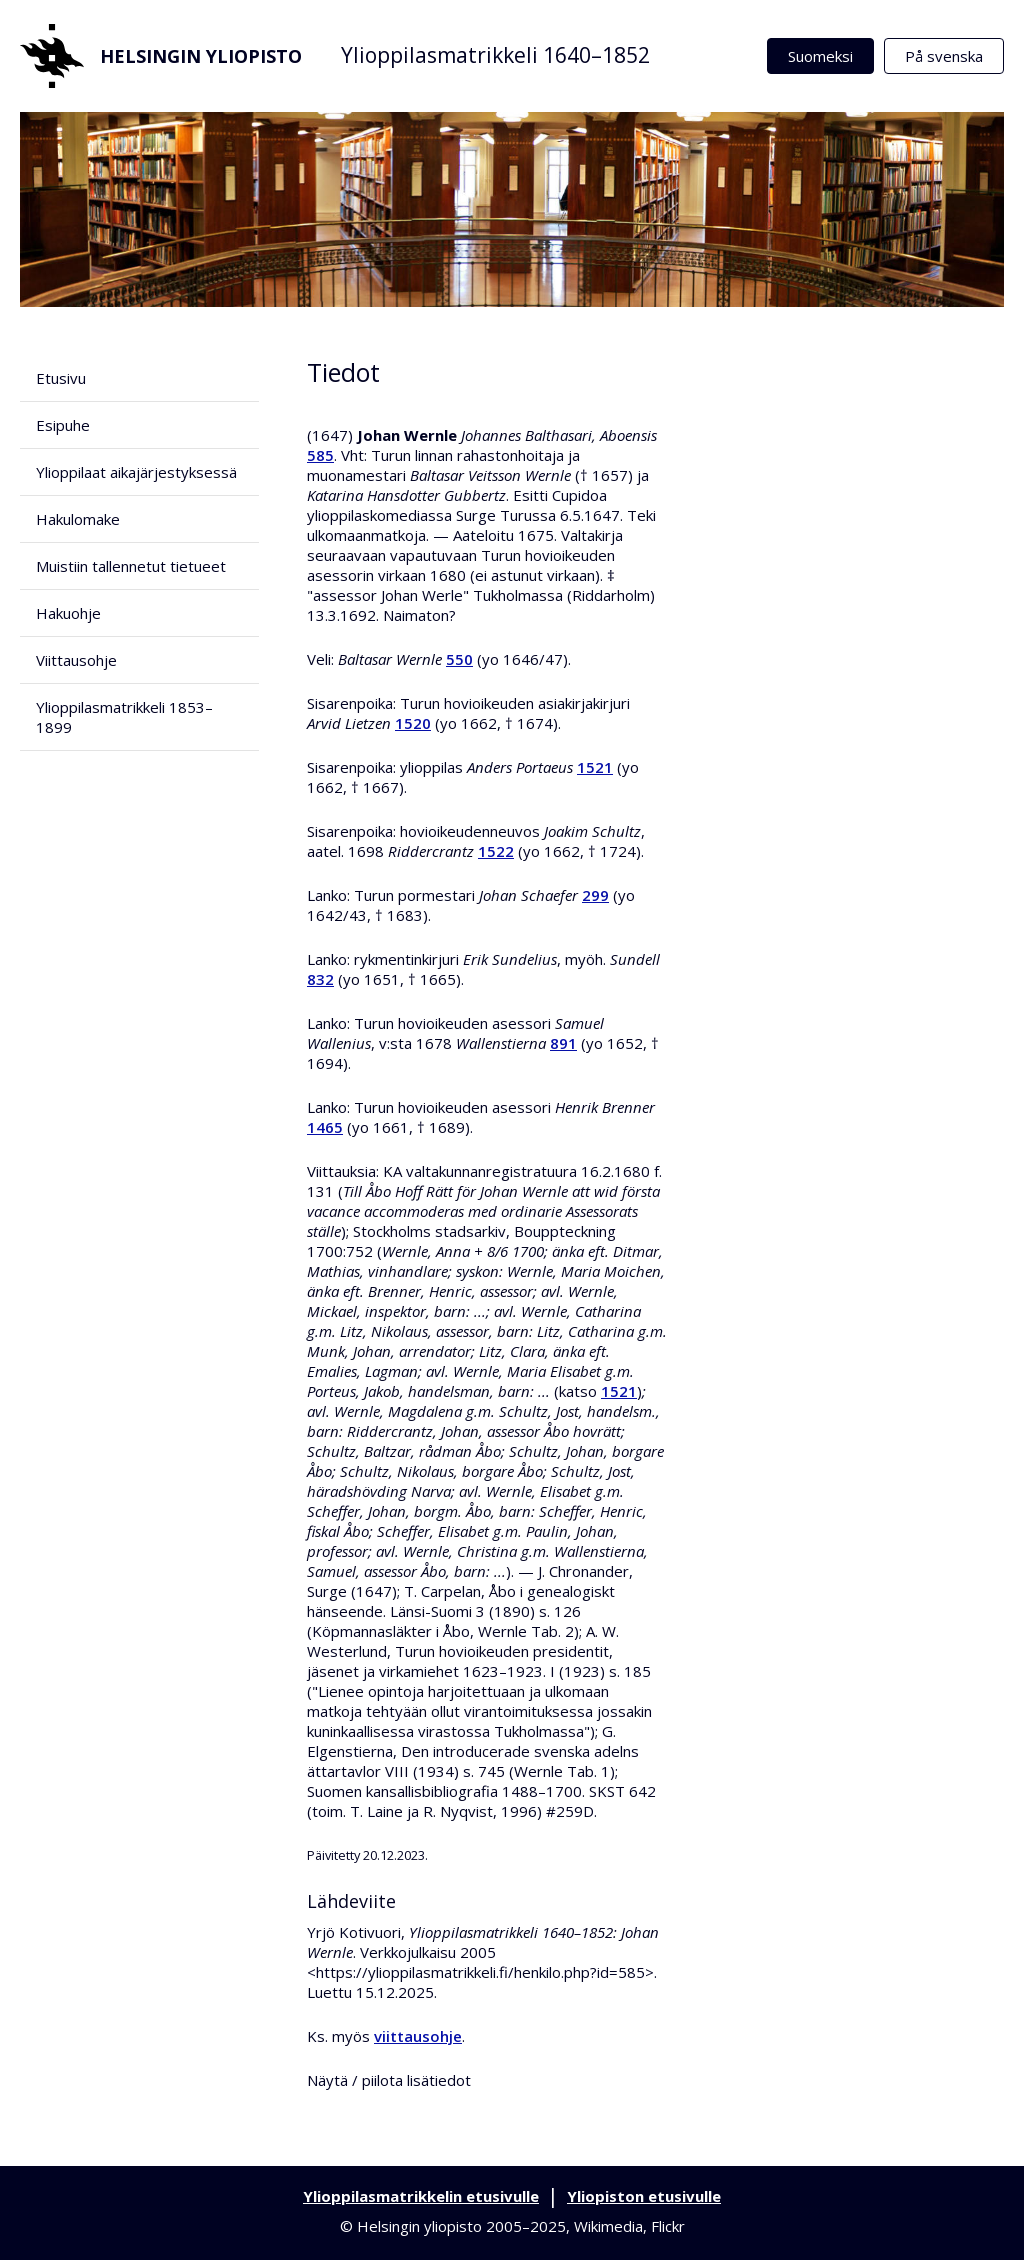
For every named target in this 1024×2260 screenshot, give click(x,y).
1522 (496, 851)
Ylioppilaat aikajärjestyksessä (136, 472)
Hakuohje (68, 613)
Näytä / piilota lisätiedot (389, 2080)
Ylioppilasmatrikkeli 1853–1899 (124, 717)
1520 (413, 723)
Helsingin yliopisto (161, 56)
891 (563, 1043)
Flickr (668, 2226)
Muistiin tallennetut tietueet (131, 566)
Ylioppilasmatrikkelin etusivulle (421, 2196)
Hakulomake (78, 519)
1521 (595, 767)
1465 (325, 1127)
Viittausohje (76, 660)
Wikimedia (608, 2226)
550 (459, 659)
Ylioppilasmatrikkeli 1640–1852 (495, 55)
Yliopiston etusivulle (644, 2196)
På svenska (944, 56)
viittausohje (418, 2036)
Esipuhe (63, 425)
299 (595, 895)
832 (320, 979)
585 (320, 455)
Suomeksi (820, 56)
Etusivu (61, 378)
